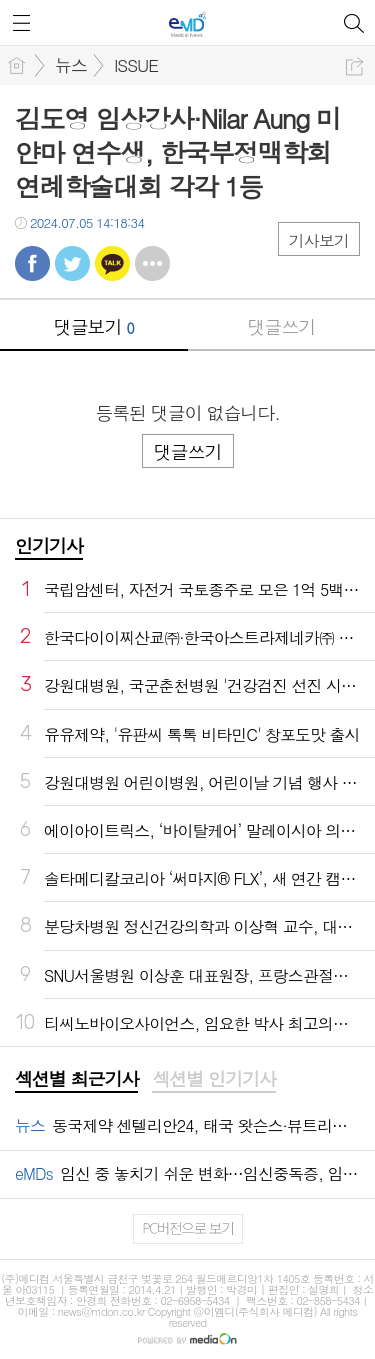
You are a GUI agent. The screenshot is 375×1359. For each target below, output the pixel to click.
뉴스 (71, 65)
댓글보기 (94, 326)
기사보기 (319, 240)
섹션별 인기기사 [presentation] (213, 1079)
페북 (32, 263)
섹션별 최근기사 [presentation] (76, 1079)
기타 (152, 263)
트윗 (72, 263)
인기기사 (49, 545)
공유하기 (354, 66)
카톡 (112, 263)
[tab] (76, 1080)
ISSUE (136, 65)
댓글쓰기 (281, 326)
